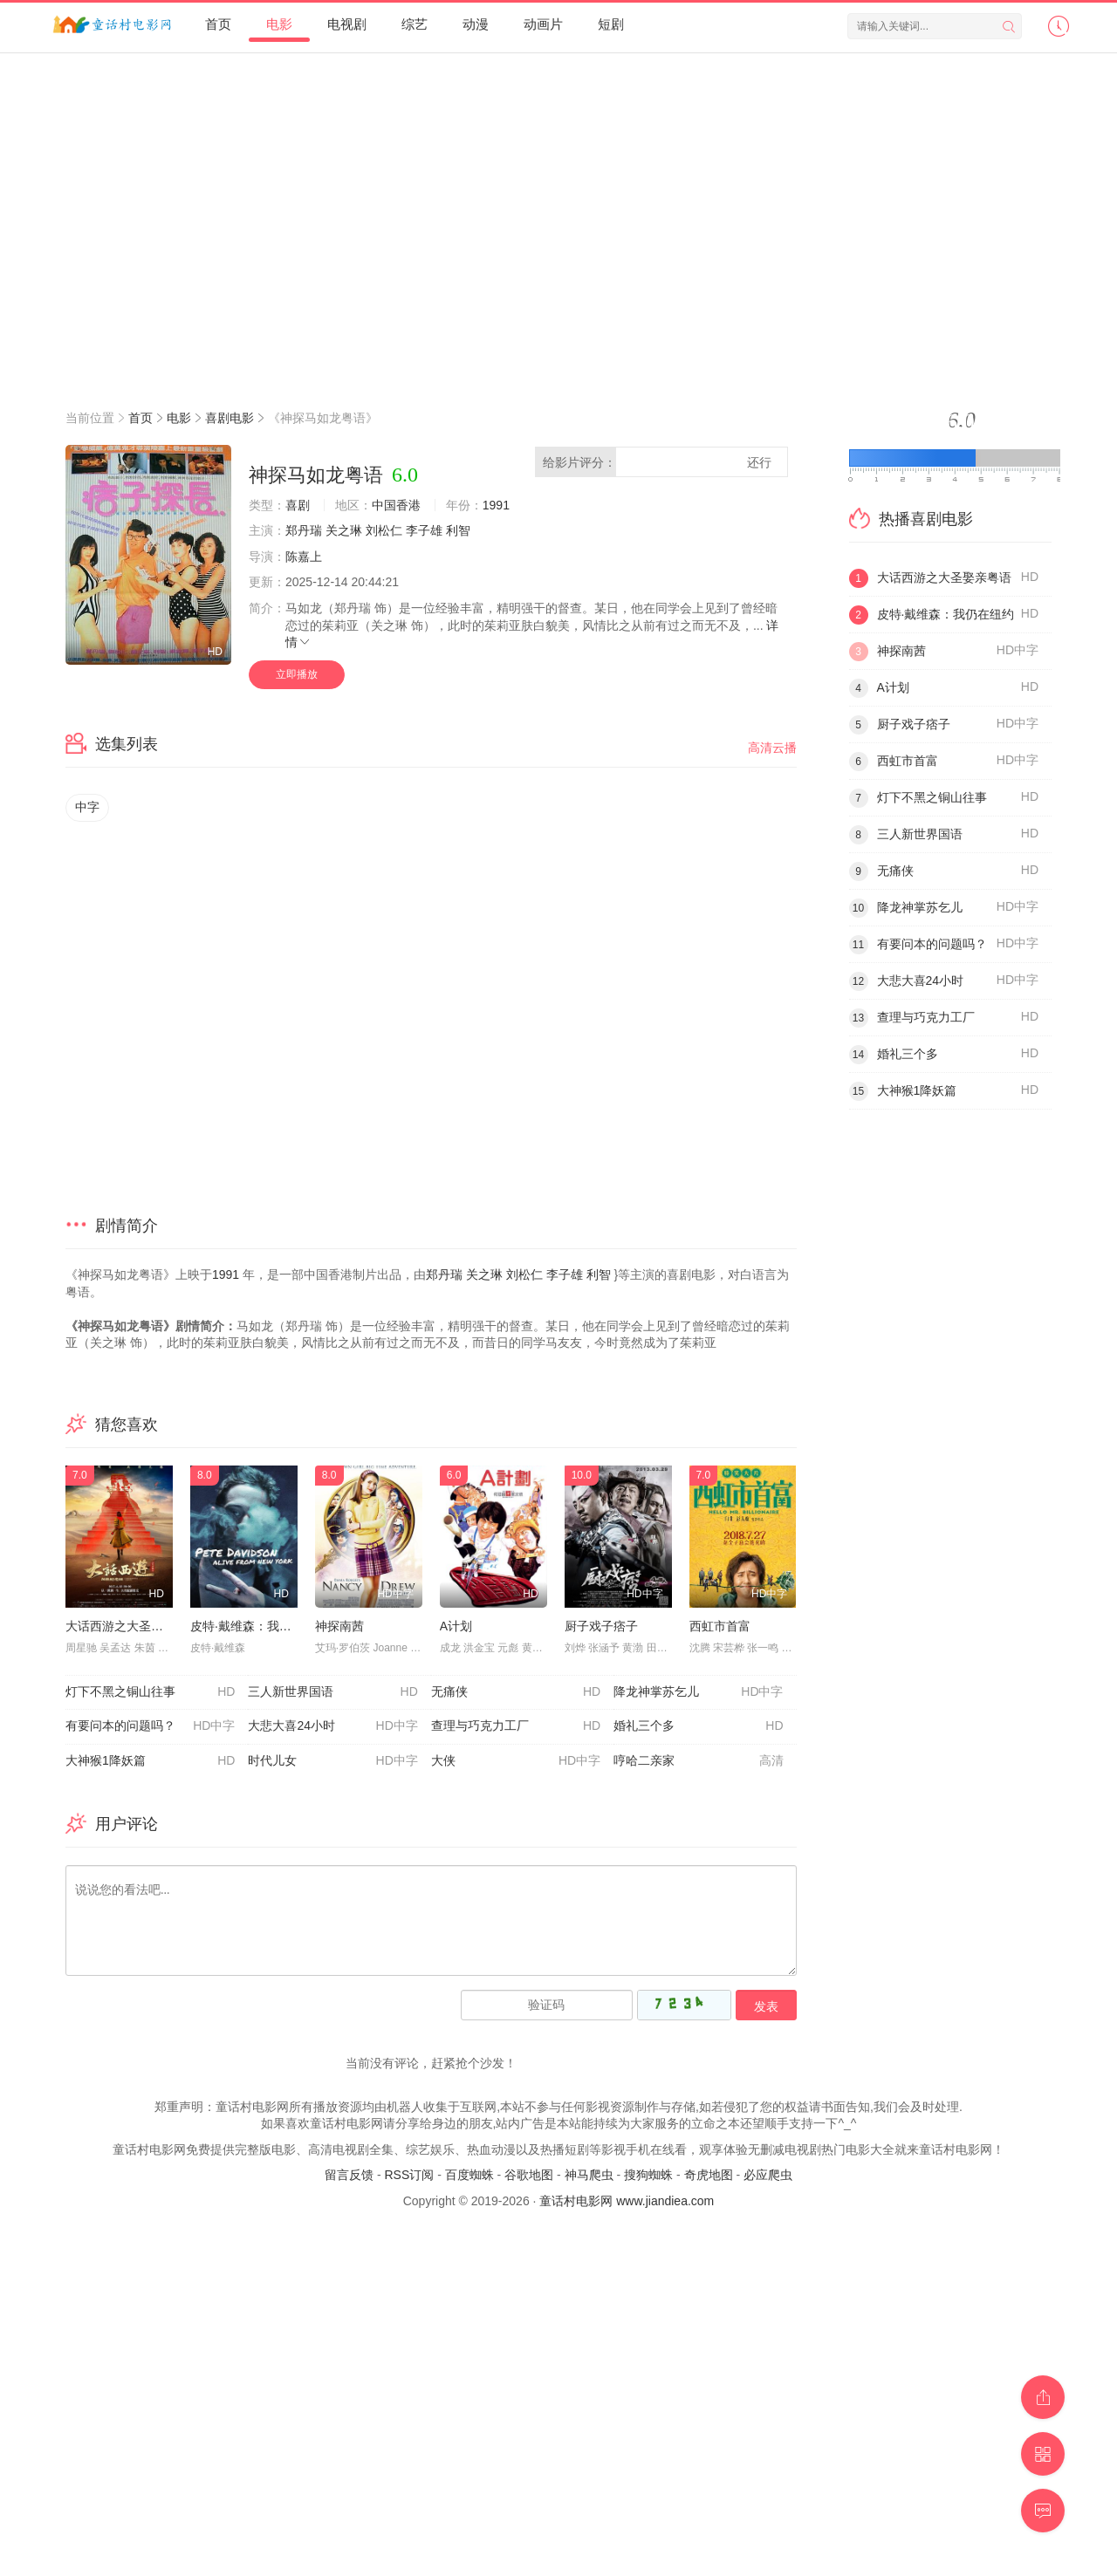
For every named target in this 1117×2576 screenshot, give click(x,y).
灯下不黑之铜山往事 (150, 1692)
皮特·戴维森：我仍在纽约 (259, 1626)
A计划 (456, 1626)
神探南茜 (339, 1626)
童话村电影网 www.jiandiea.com (626, 2201)
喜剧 (297, 505)
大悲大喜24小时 (332, 1726)
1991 (496, 505)
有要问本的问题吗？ (150, 1726)
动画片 (543, 24)
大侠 (515, 1761)
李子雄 (424, 530)
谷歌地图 (528, 2175)
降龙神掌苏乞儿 (698, 1692)
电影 (279, 24)
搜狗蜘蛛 (648, 2175)
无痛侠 (515, 1692)
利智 (458, 530)
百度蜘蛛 (469, 2175)
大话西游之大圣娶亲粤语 (132, 1626)
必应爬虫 (768, 2175)
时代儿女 (332, 1761)
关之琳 (344, 530)
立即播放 (297, 674)
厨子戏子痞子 (601, 1626)
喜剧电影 (229, 418)
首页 (218, 24)
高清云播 (772, 748)
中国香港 (396, 505)
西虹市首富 (719, 1626)
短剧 (611, 24)
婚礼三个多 (698, 1726)
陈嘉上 (303, 557)
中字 (87, 807)
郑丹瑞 (303, 530)
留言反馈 (349, 2175)
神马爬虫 (589, 2175)
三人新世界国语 (332, 1692)
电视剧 (347, 24)
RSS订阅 (409, 2175)
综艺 (414, 24)
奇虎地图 (708, 2175)
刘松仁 (384, 530)
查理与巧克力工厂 (515, 1726)
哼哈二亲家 (698, 1761)
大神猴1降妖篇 (150, 1761)
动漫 (476, 24)
